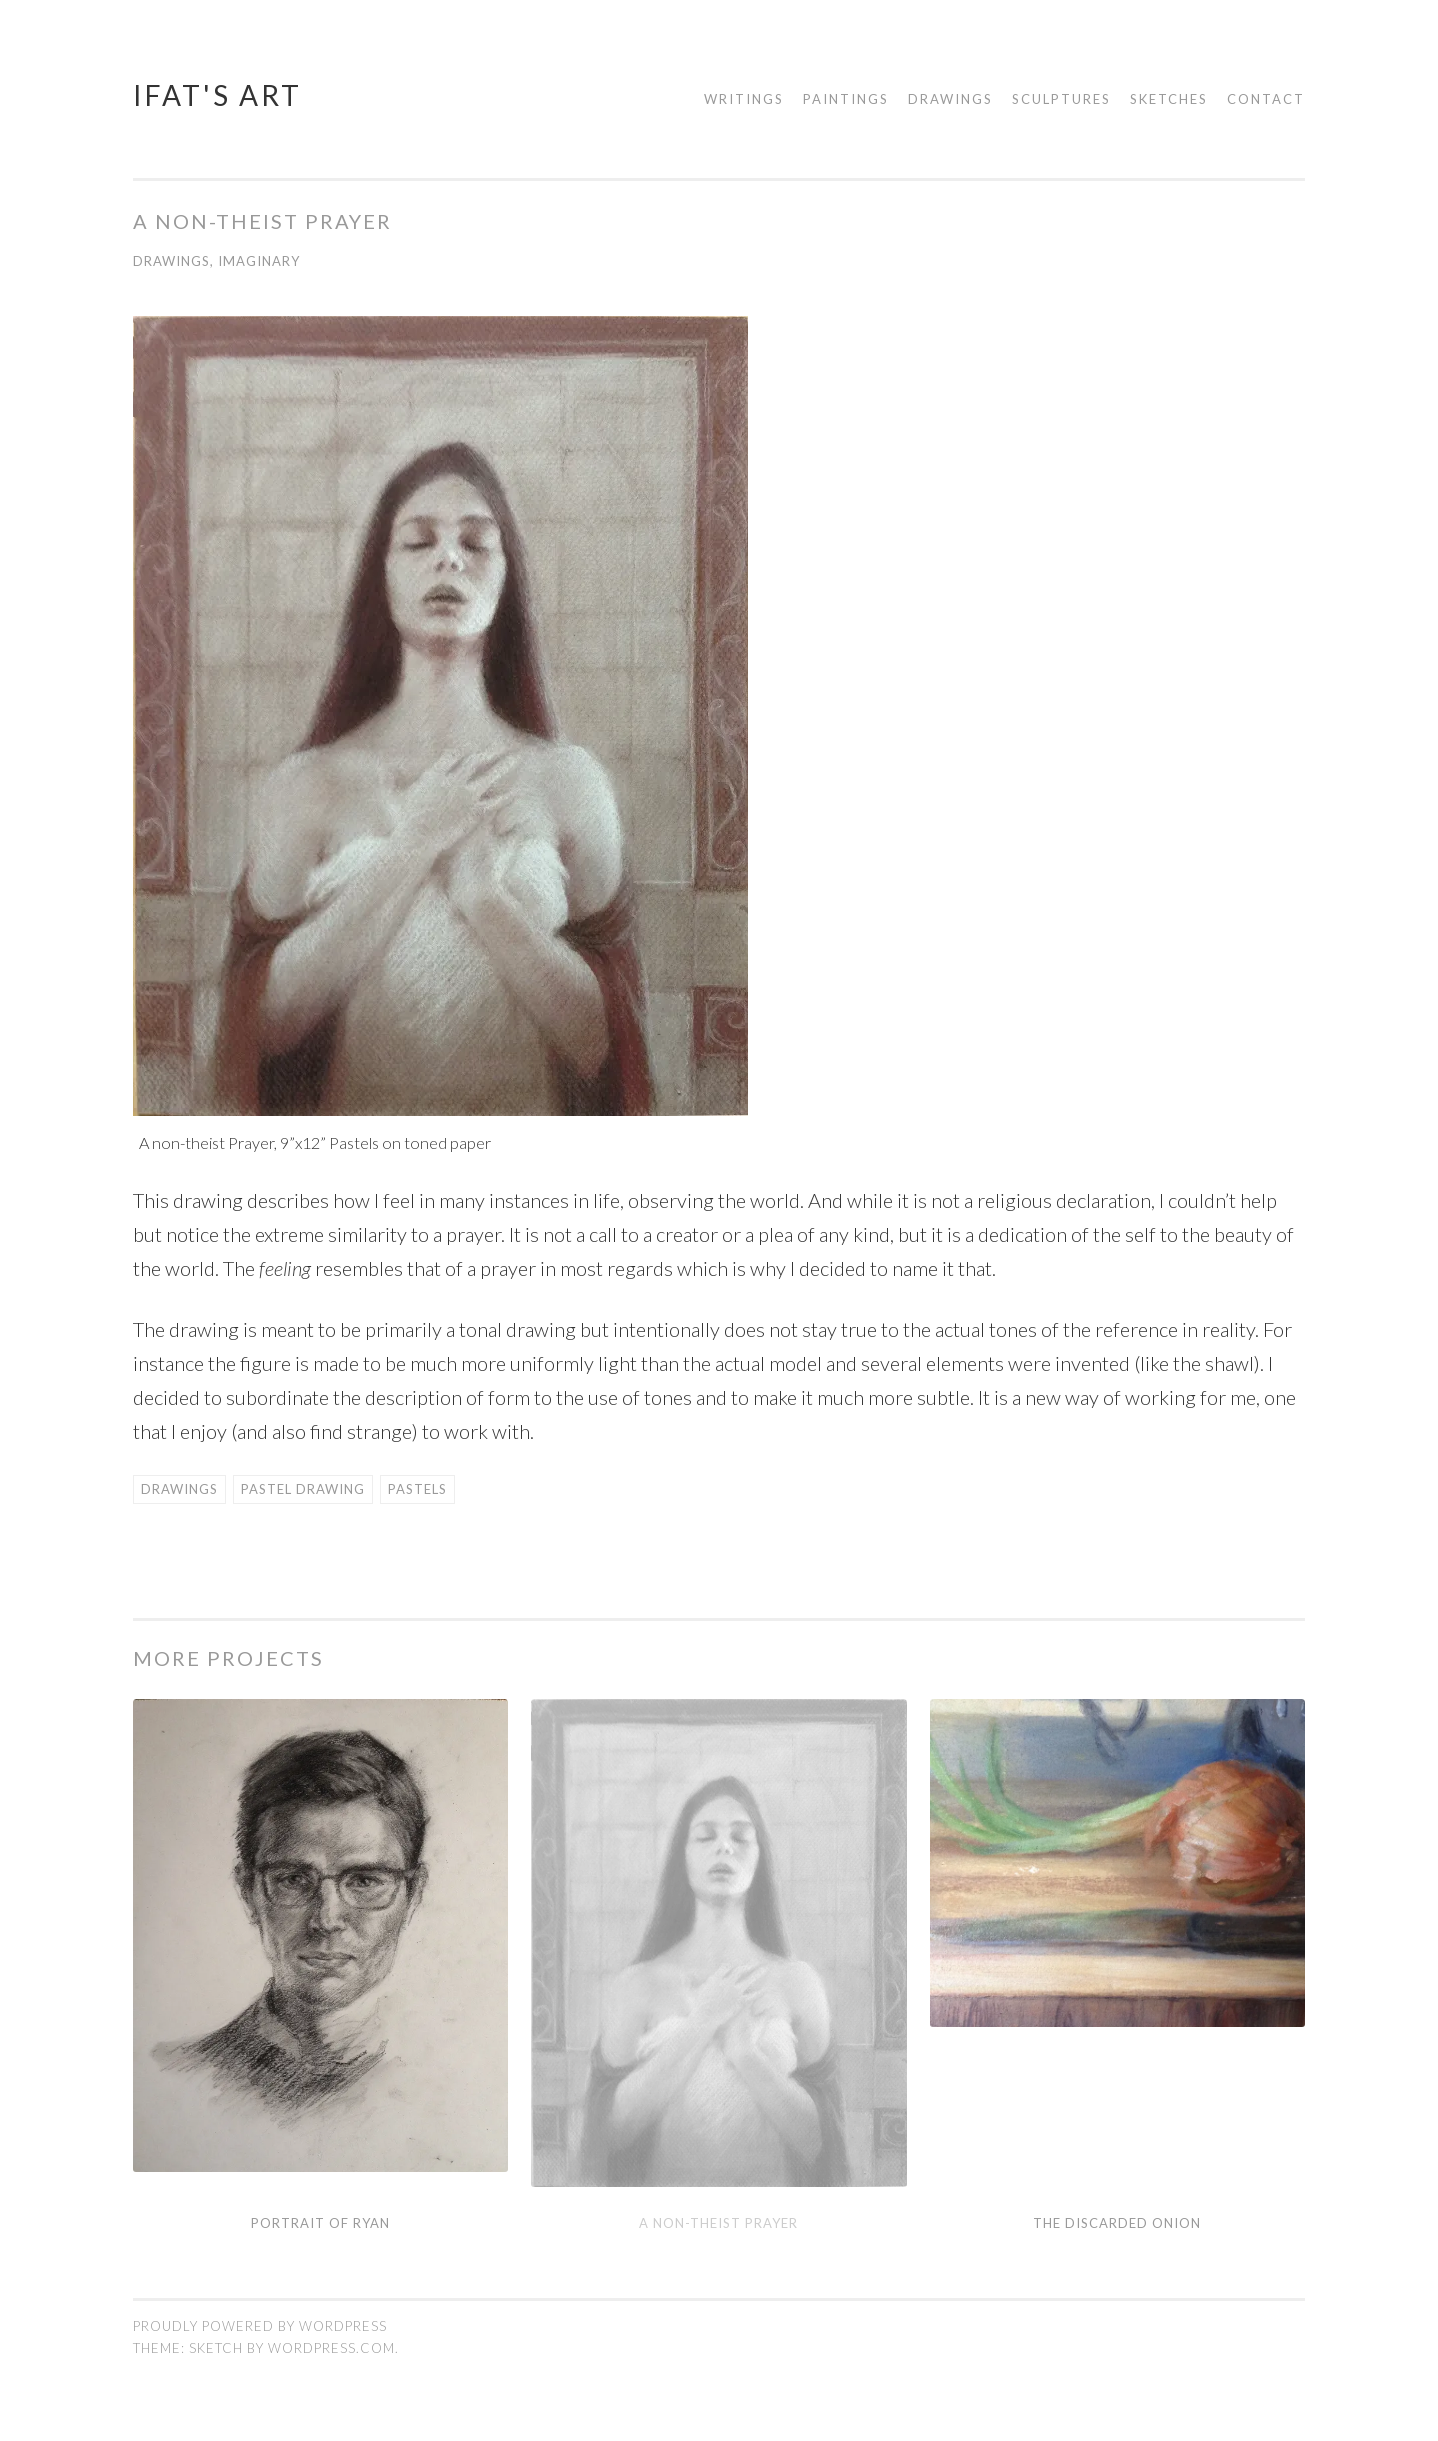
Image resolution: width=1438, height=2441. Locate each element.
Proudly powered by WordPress (260, 2326)
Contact (1266, 99)
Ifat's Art (217, 95)
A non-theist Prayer (718, 2223)
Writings (744, 99)
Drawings (950, 99)
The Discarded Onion (1117, 2223)
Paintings (846, 99)
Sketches (1169, 99)
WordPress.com (331, 2348)
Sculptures (1061, 99)
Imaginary (259, 261)
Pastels (417, 1489)
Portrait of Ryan (320, 2223)
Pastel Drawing (303, 1489)
